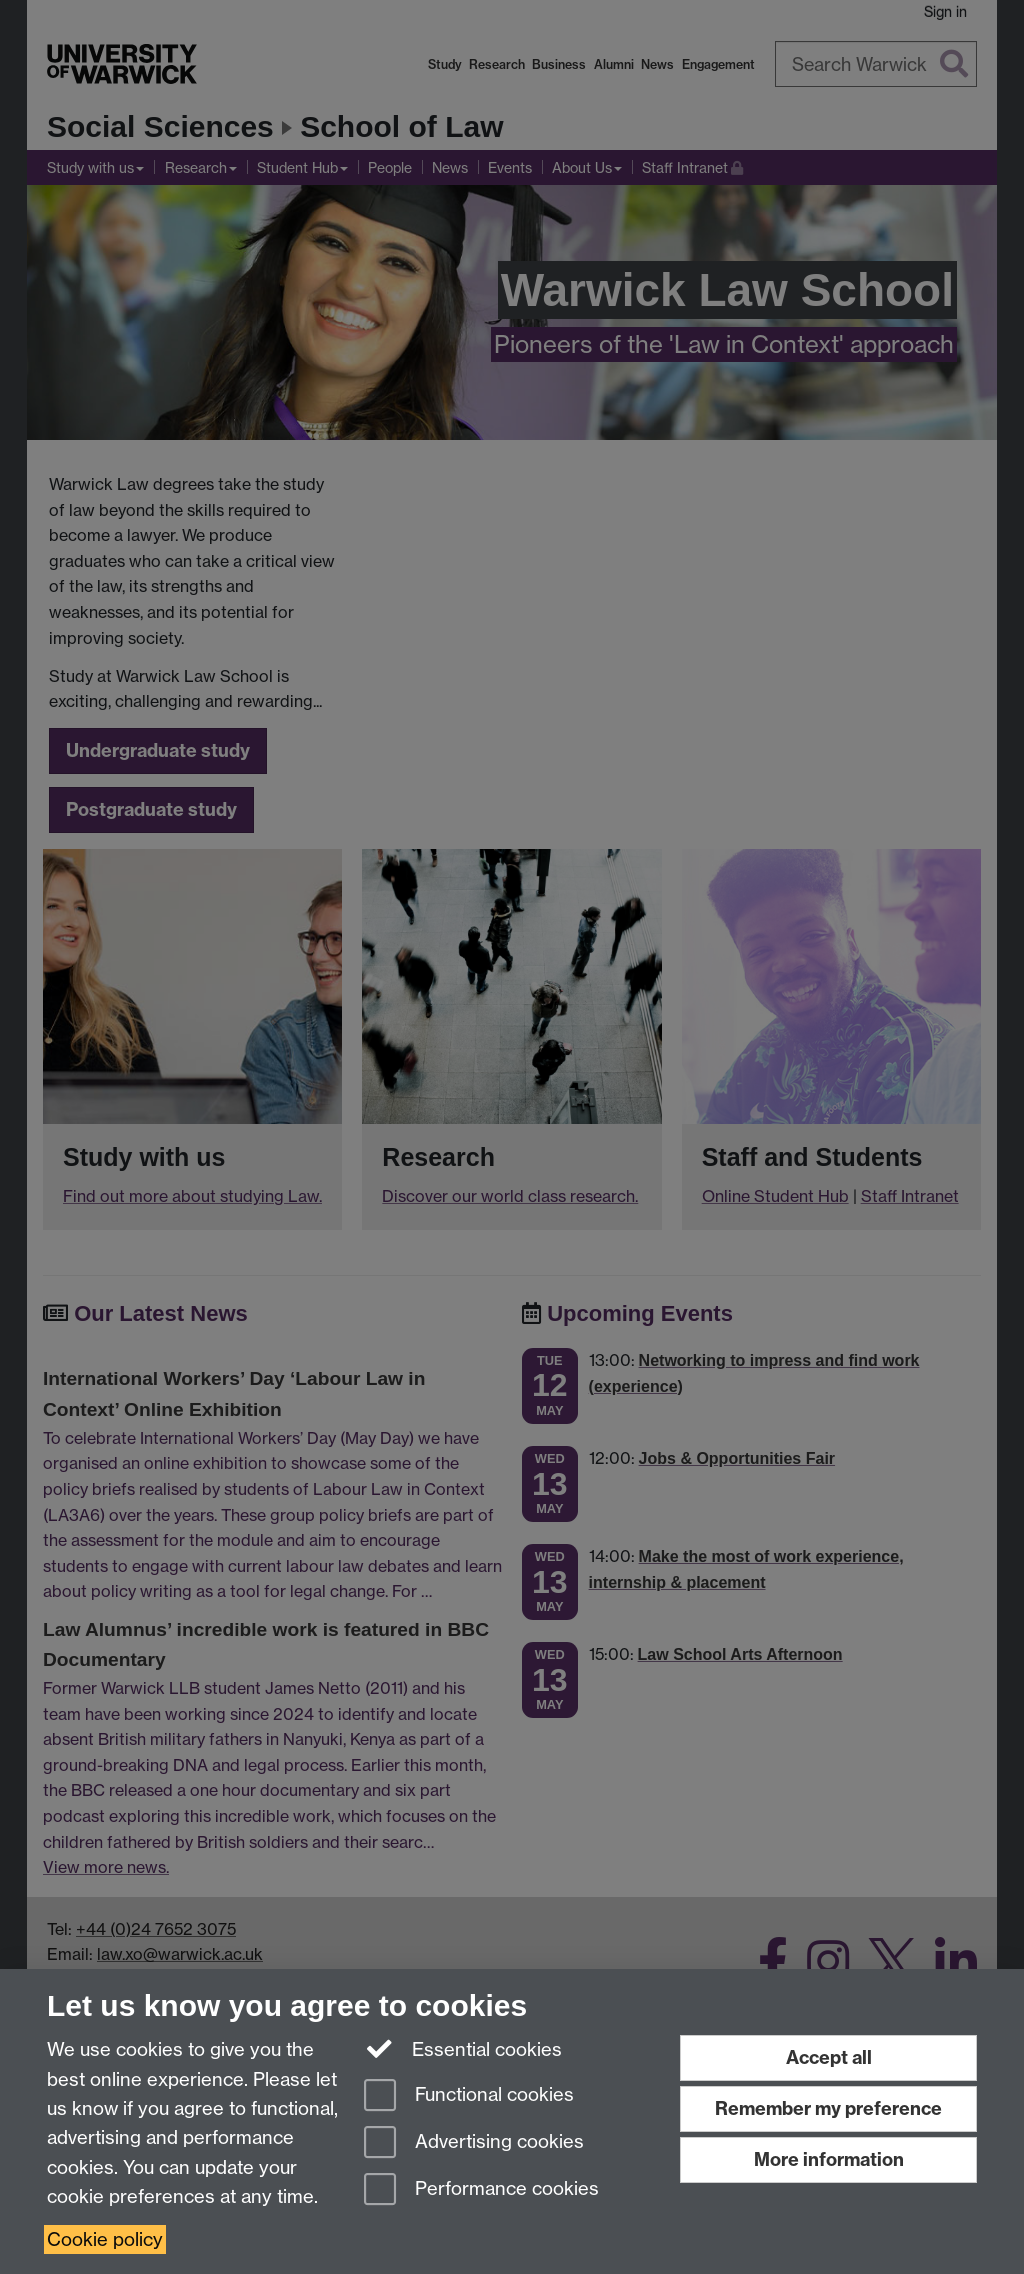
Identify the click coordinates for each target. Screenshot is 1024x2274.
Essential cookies (463, 2048)
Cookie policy (105, 2239)
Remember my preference (828, 2108)
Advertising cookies (474, 2143)
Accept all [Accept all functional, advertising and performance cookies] (829, 2057)
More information (829, 2159)
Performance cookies (481, 2190)
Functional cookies (469, 2096)
